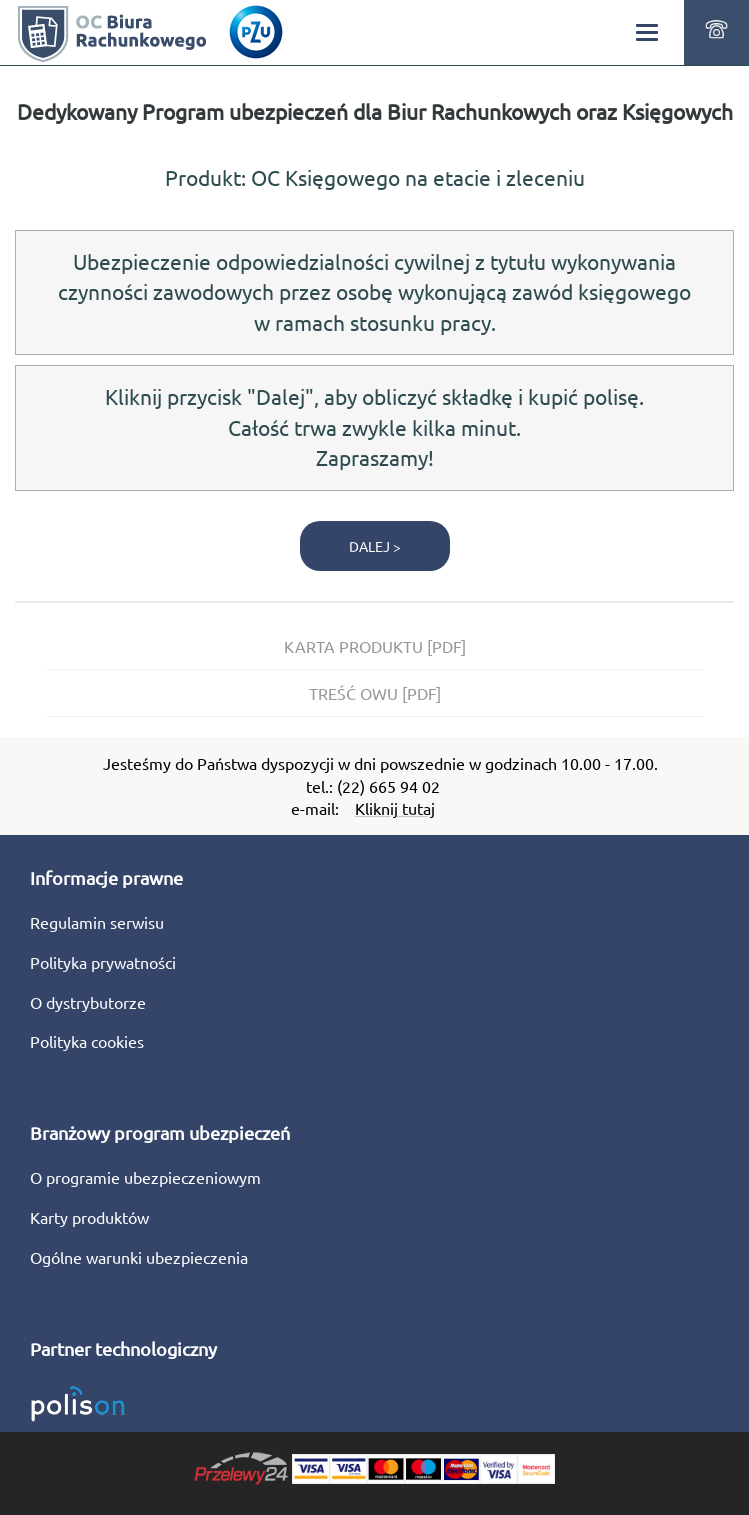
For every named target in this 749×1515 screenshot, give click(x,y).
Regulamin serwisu (97, 922)
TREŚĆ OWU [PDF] (375, 693)
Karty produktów (89, 1217)
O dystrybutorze (88, 1002)
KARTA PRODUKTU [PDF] (375, 646)
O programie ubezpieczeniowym (145, 1177)
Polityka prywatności (103, 962)
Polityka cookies (87, 1041)
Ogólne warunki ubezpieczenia (139, 1257)
